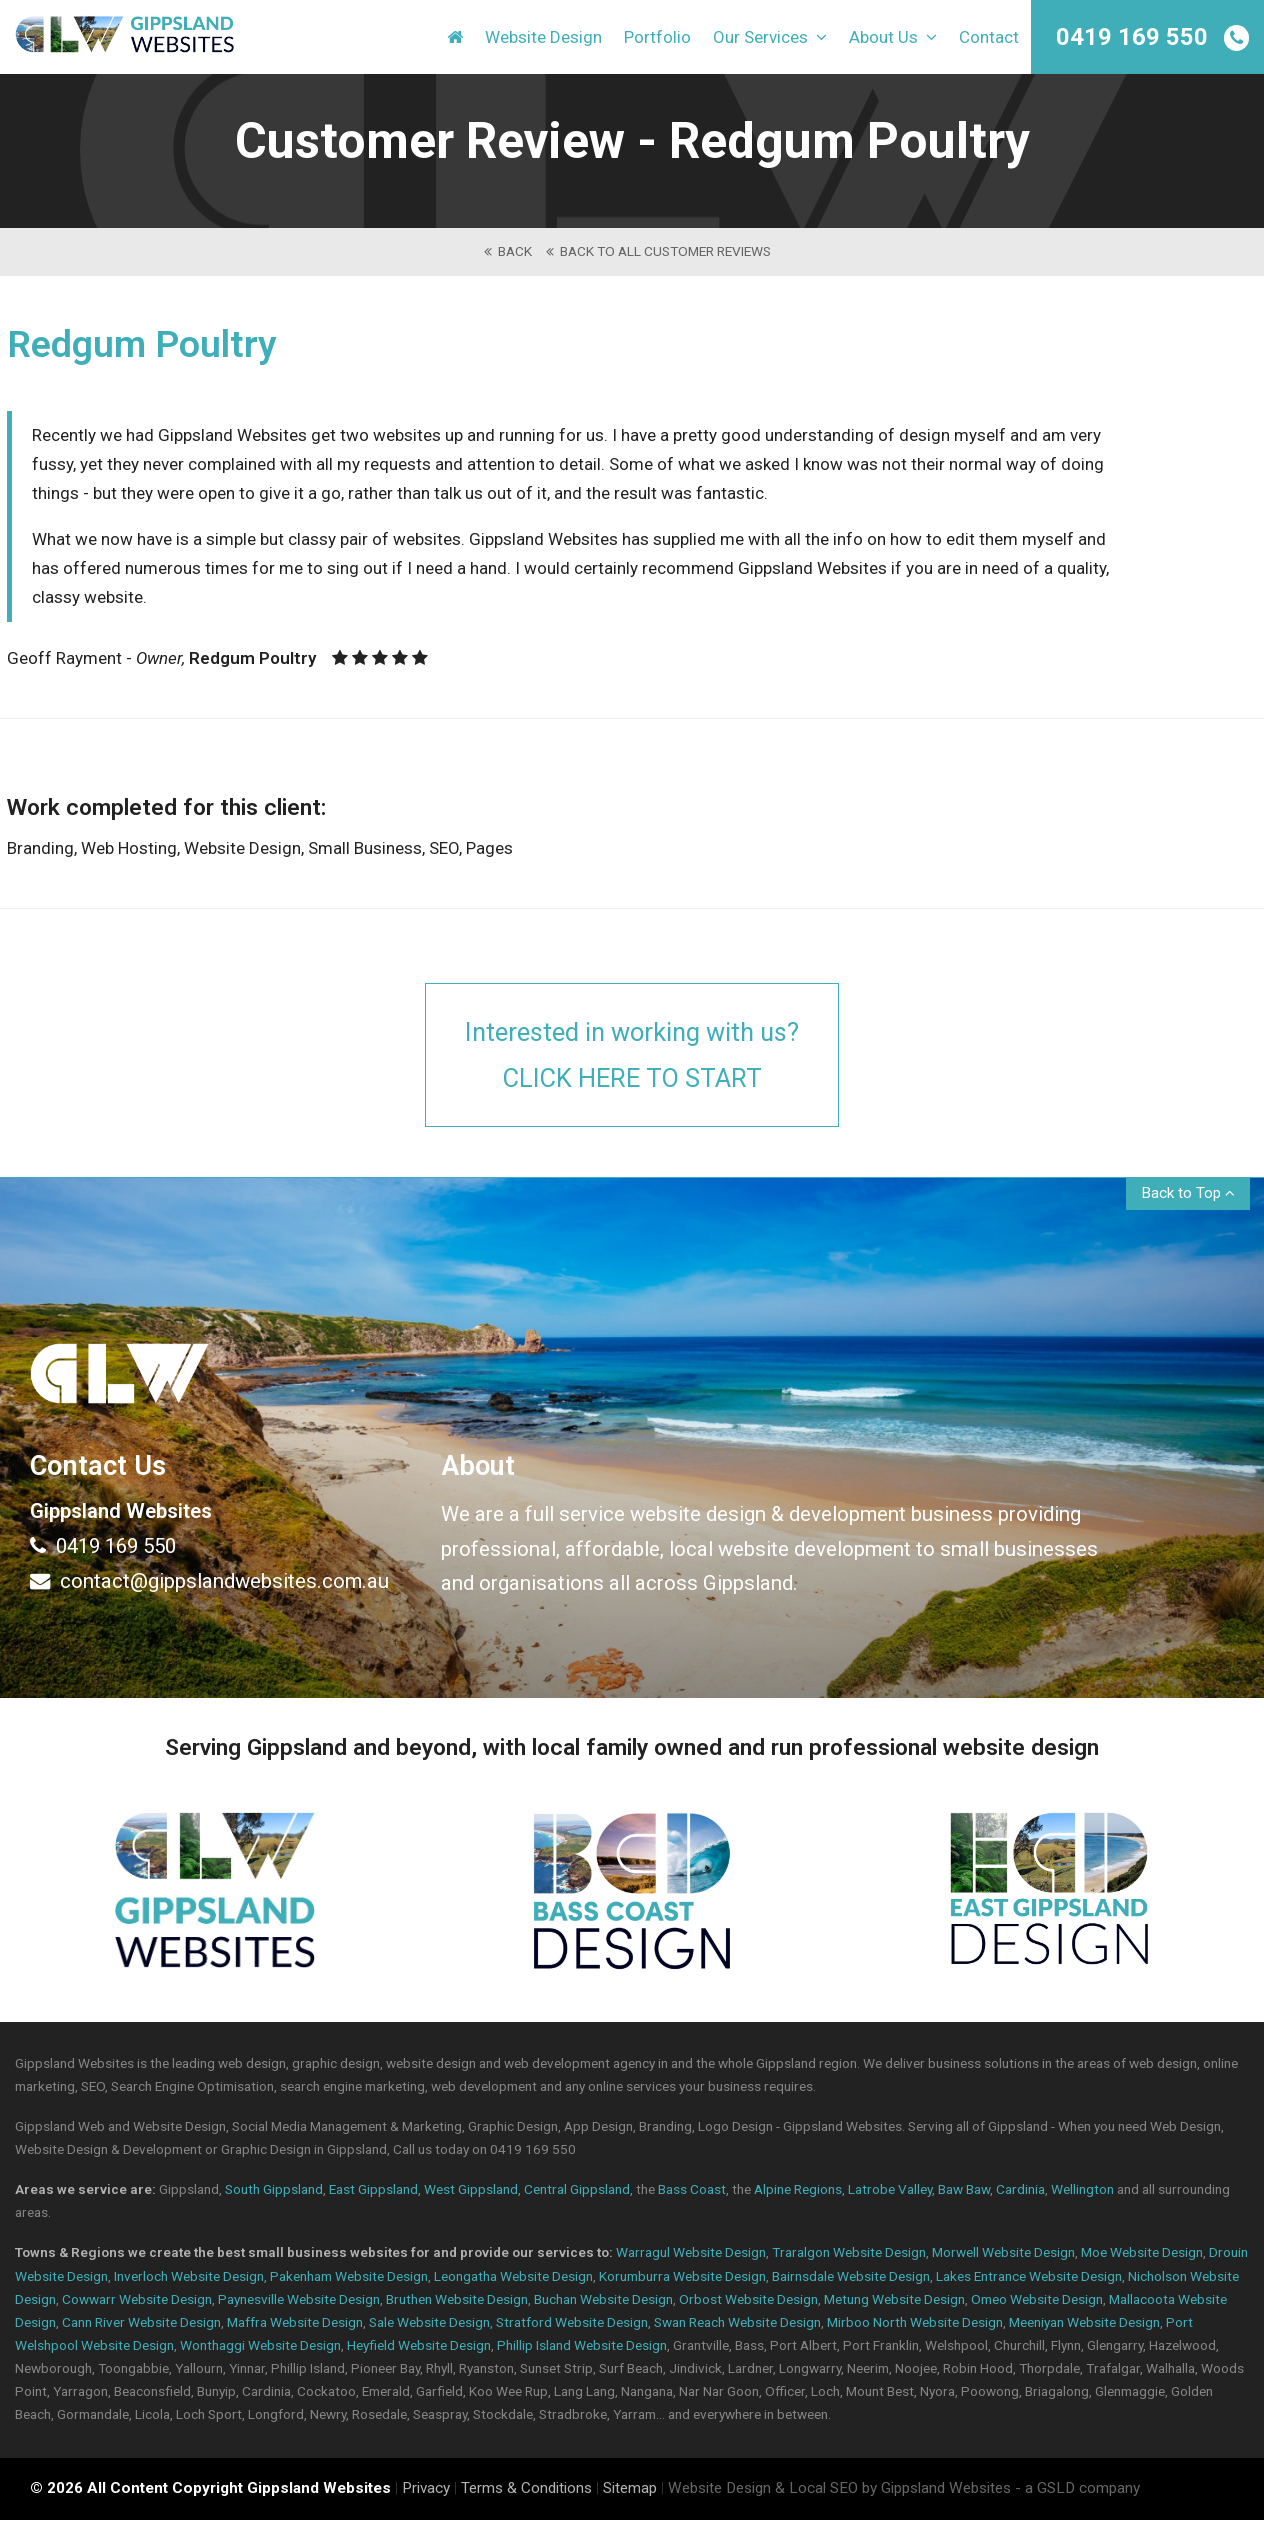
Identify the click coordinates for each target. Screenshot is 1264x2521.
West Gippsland (471, 2190)
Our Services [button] (770, 40)
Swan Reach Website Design (737, 2323)
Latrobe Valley (890, 2190)
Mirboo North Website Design (915, 2323)
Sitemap (630, 2489)
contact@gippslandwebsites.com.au (209, 1582)
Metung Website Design (894, 2300)
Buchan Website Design (603, 2300)
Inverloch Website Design (189, 2277)
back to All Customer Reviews (658, 251)
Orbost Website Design (748, 2300)
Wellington (1082, 2190)
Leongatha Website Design (513, 2277)
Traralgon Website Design (849, 2254)
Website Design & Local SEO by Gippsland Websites (839, 2489)
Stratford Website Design (572, 2323)
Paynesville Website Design (299, 2300)
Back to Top (1188, 1194)
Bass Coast (692, 2190)
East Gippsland (373, 2190)
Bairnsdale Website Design (851, 2277)
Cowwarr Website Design (137, 2300)
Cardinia (1020, 2190)
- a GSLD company (1077, 2489)
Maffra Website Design (295, 2323)
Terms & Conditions (526, 2489)
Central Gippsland (577, 2190)
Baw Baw (964, 2190)
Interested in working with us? (632, 1057)
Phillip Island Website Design (582, 2346)
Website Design (543, 40)
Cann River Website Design (141, 2323)
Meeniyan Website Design (1084, 2323)
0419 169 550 (1132, 37)
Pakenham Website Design (349, 2277)
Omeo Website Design (1037, 2300)
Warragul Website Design (691, 2254)
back (508, 251)
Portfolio (657, 40)
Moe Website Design (1142, 2254)
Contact (989, 40)
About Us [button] (893, 40)
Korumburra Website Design (682, 2277)
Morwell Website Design (1003, 2254)
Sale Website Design (429, 2323)
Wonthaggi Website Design (260, 2346)
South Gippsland (274, 2190)
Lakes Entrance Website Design (1029, 2277)
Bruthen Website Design (457, 2300)
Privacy (426, 2489)
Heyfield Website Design (419, 2346)
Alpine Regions (798, 2190)
